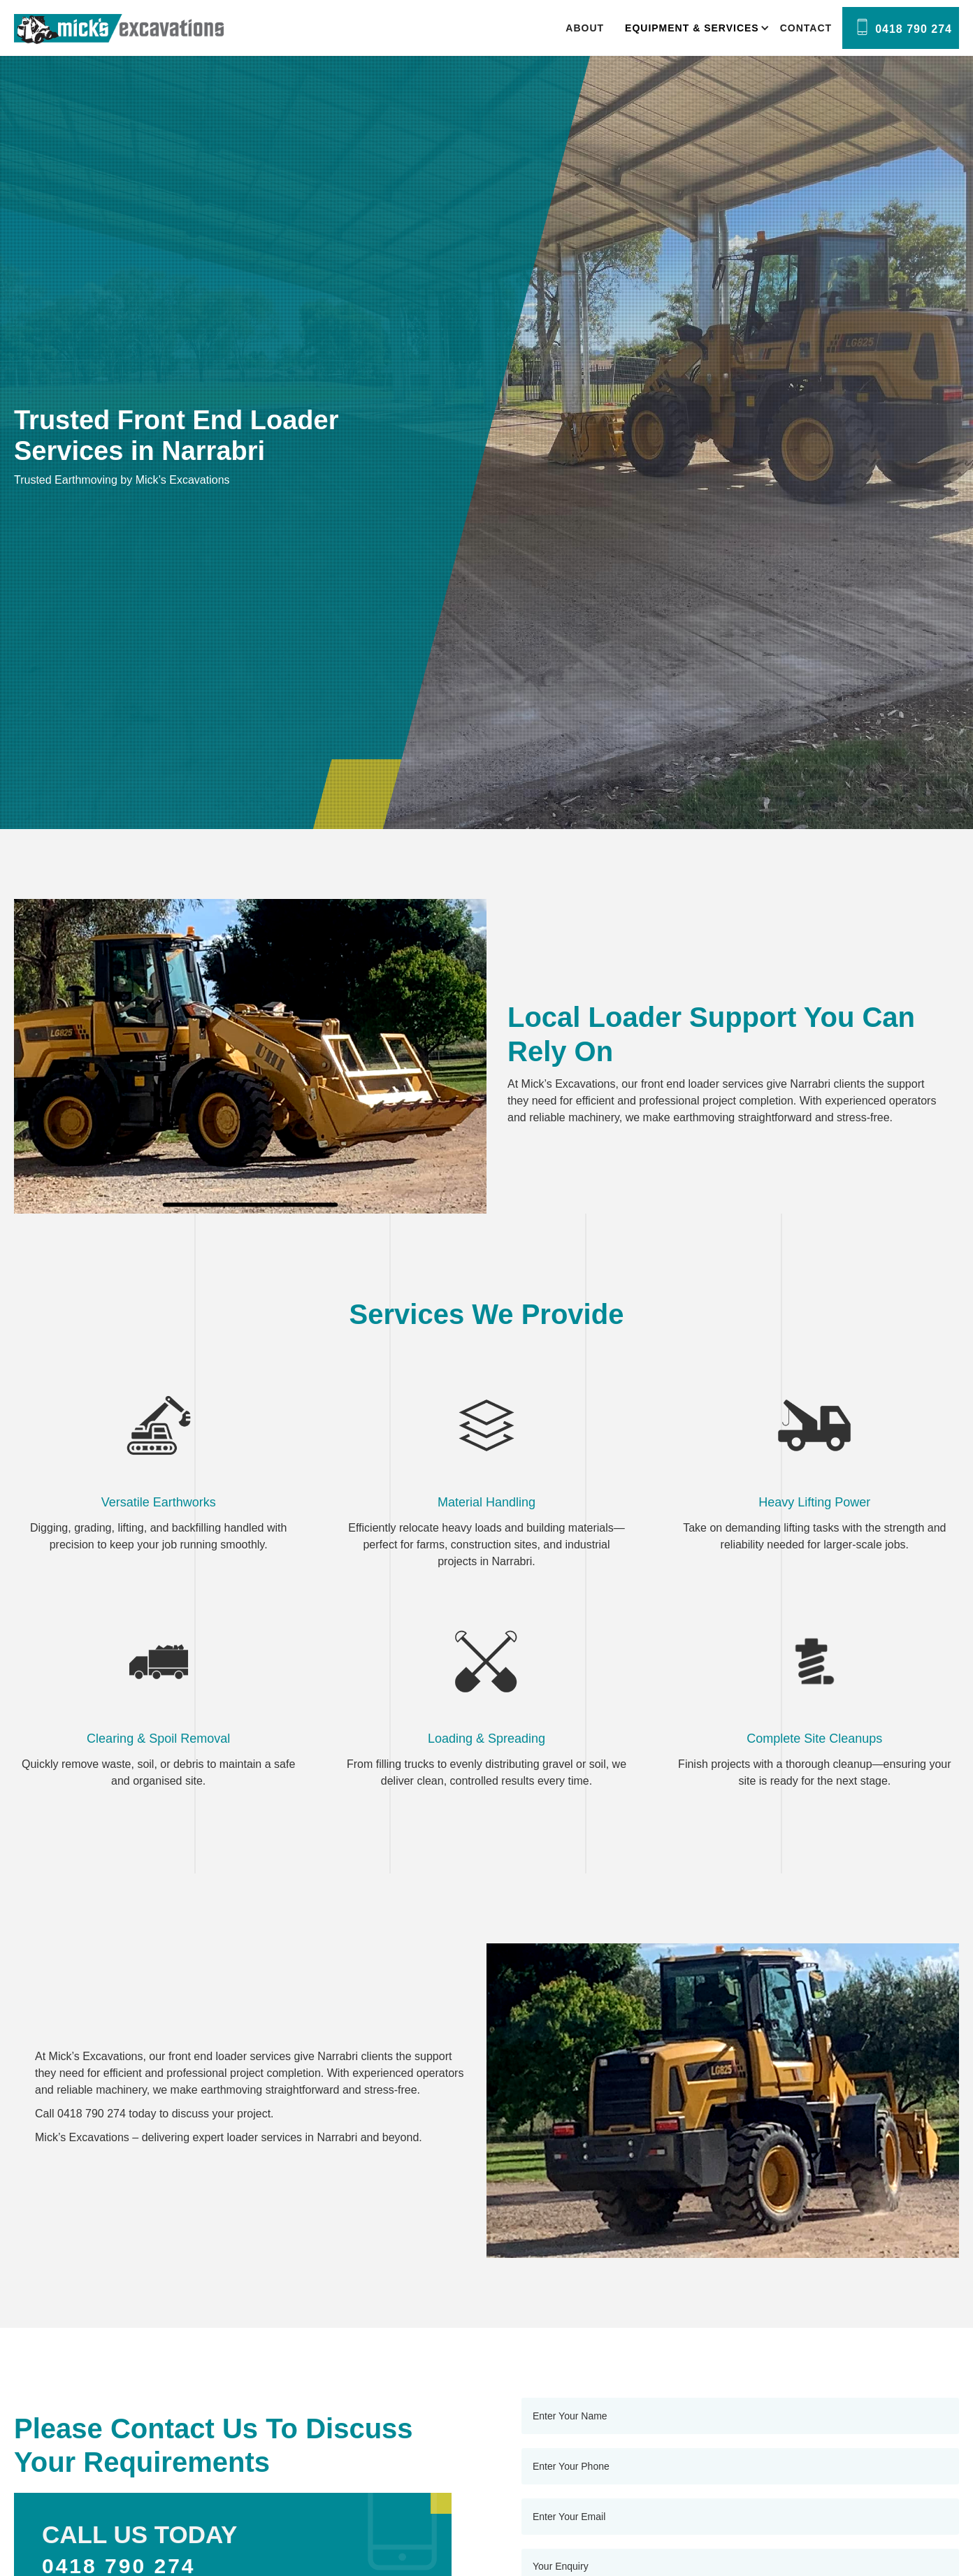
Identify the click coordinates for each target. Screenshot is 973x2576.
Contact (806, 28)
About (584, 28)
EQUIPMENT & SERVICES (692, 28)
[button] (692, 28)
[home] (119, 29)
